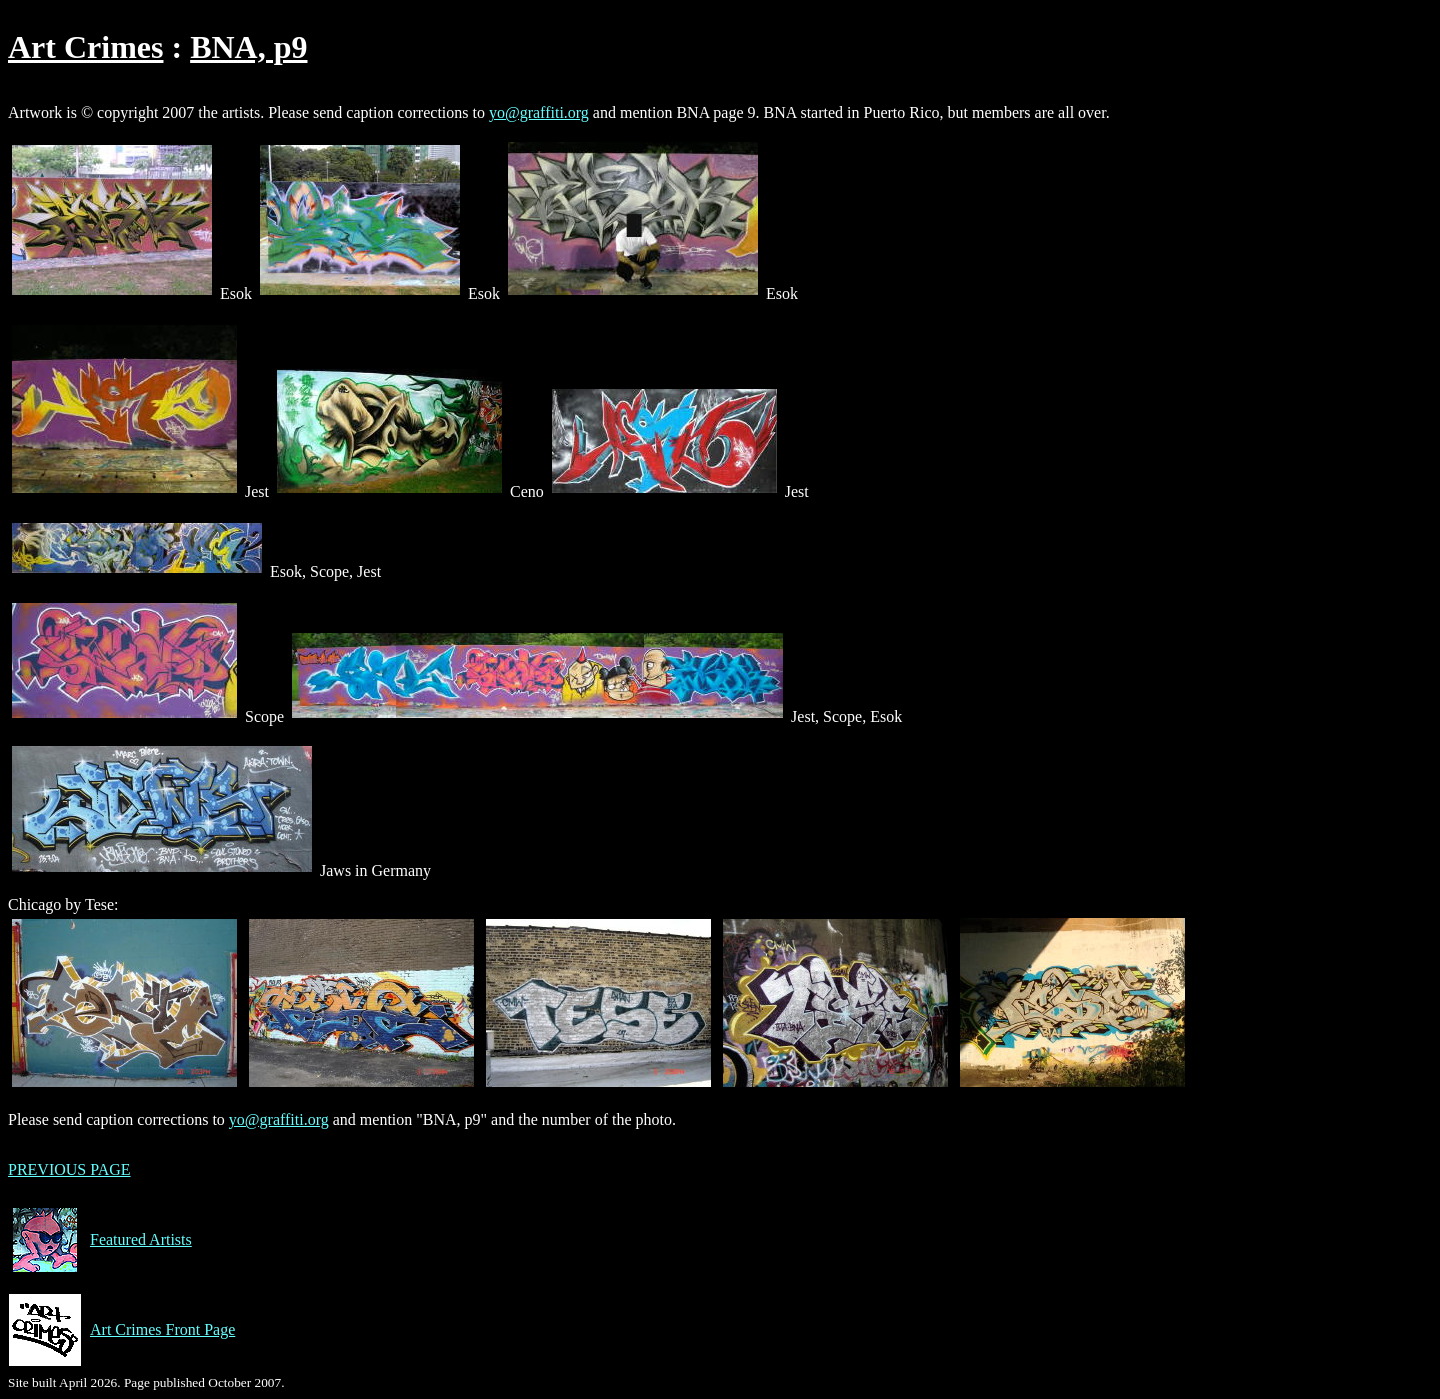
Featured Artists (100, 1240)
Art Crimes (85, 47)
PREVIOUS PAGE (69, 1169)
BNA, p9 (248, 47)
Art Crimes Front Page (121, 1330)
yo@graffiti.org (539, 112)
